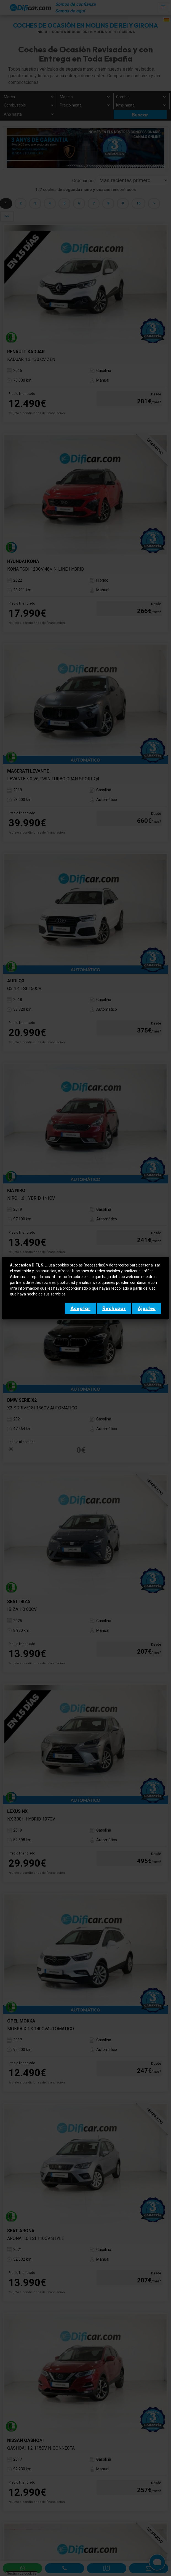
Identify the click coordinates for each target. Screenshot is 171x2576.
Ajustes (147, 1308)
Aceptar (80, 1308)
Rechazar (114, 1308)
